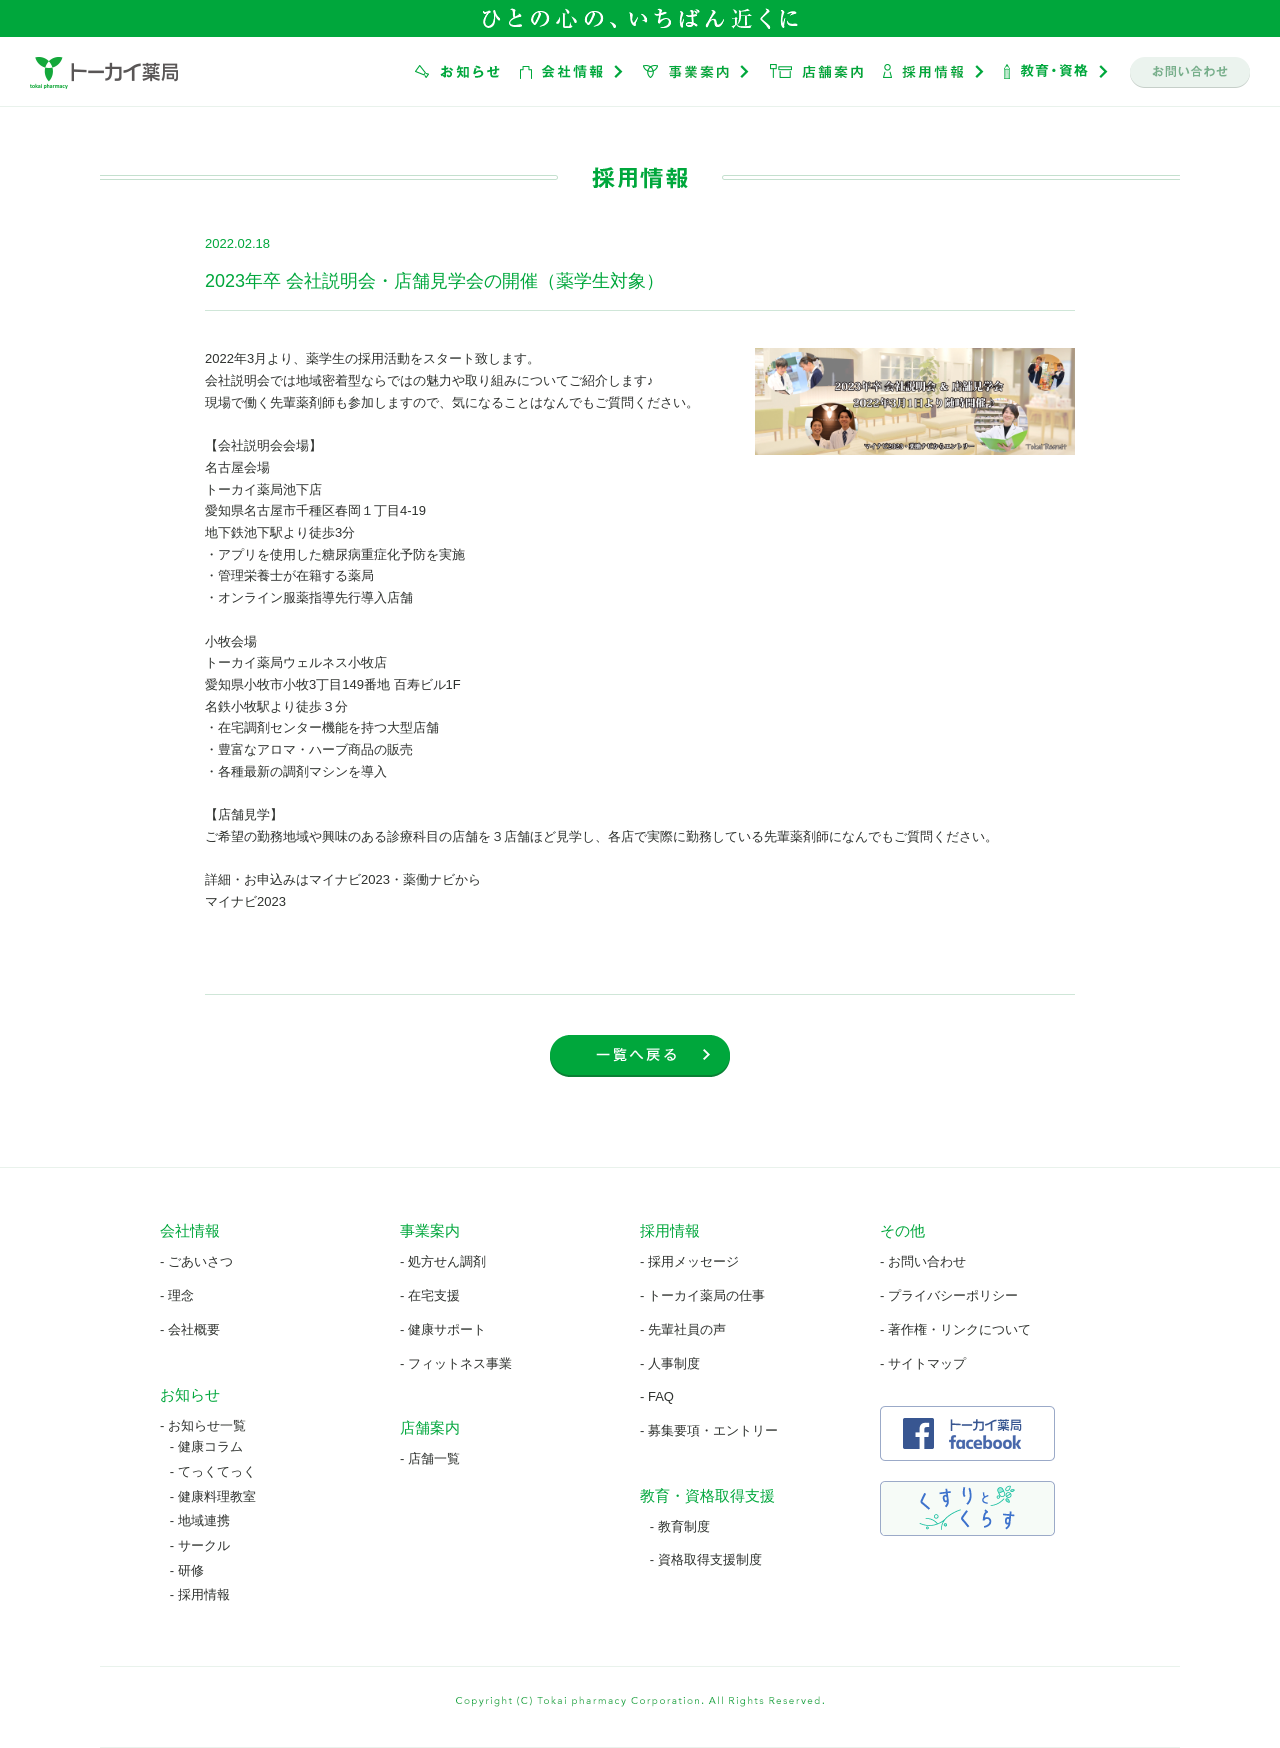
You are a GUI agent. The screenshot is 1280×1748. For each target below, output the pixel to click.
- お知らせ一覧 (203, 1425)
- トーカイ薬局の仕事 (702, 1295)
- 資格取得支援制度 (706, 1559)
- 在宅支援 (430, 1295)
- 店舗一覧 (430, 1458)
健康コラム (210, 1446)
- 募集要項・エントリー (709, 1430)
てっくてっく (217, 1471)
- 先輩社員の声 (683, 1329)
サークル (204, 1545)
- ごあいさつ (196, 1261)
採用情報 (204, 1594)
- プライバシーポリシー (949, 1295)
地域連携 (204, 1520)
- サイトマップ (923, 1363)
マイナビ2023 (245, 901)
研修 (191, 1570)
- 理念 (177, 1295)
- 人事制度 (670, 1363)
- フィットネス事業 (456, 1363)
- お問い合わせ (923, 1261)
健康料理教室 (217, 1496)
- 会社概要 (190, 1329)
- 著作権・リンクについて (955, 1329)
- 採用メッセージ (689, 1261)
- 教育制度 (680, 1526)
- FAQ (657, 1396)
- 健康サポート (443, 1329)
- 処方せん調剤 (443, 1261)
